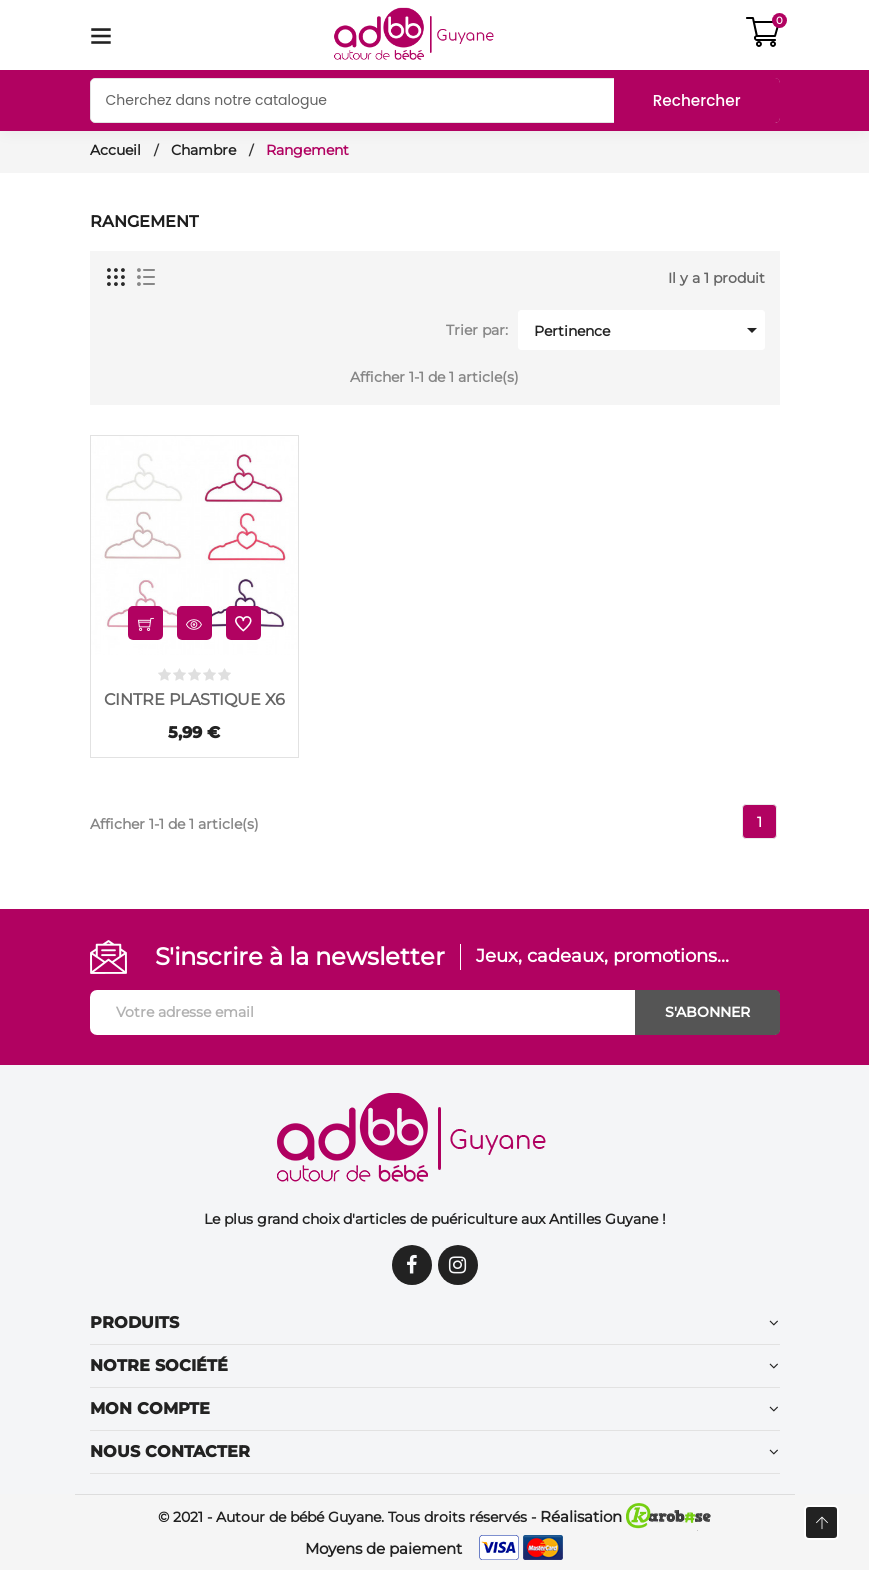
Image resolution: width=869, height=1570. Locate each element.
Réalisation (625, 1516)
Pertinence (647, 330)
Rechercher (694, 100)
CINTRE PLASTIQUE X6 (194, 699)
